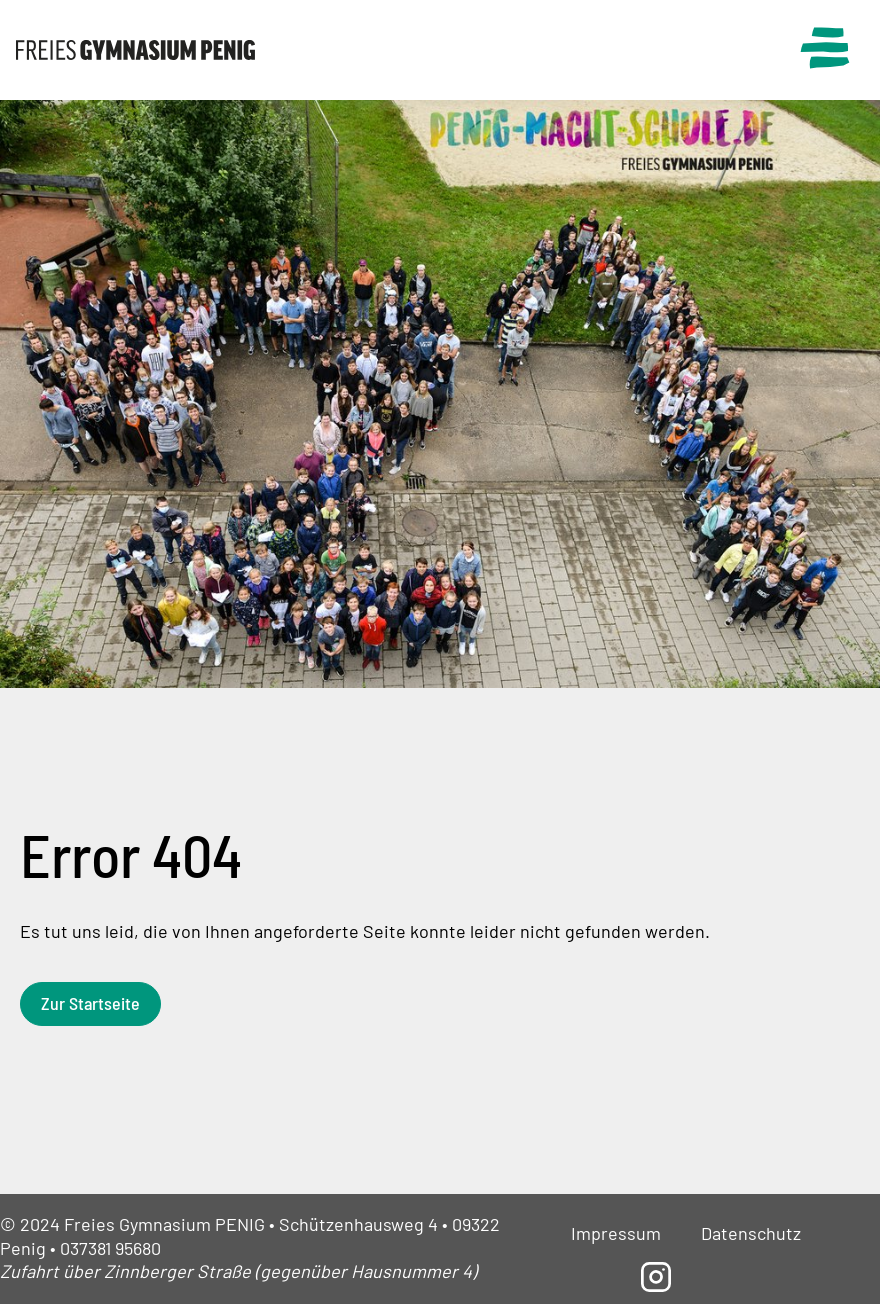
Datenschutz (751, 1233)
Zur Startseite (90, 1003)
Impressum (616, 1233)
